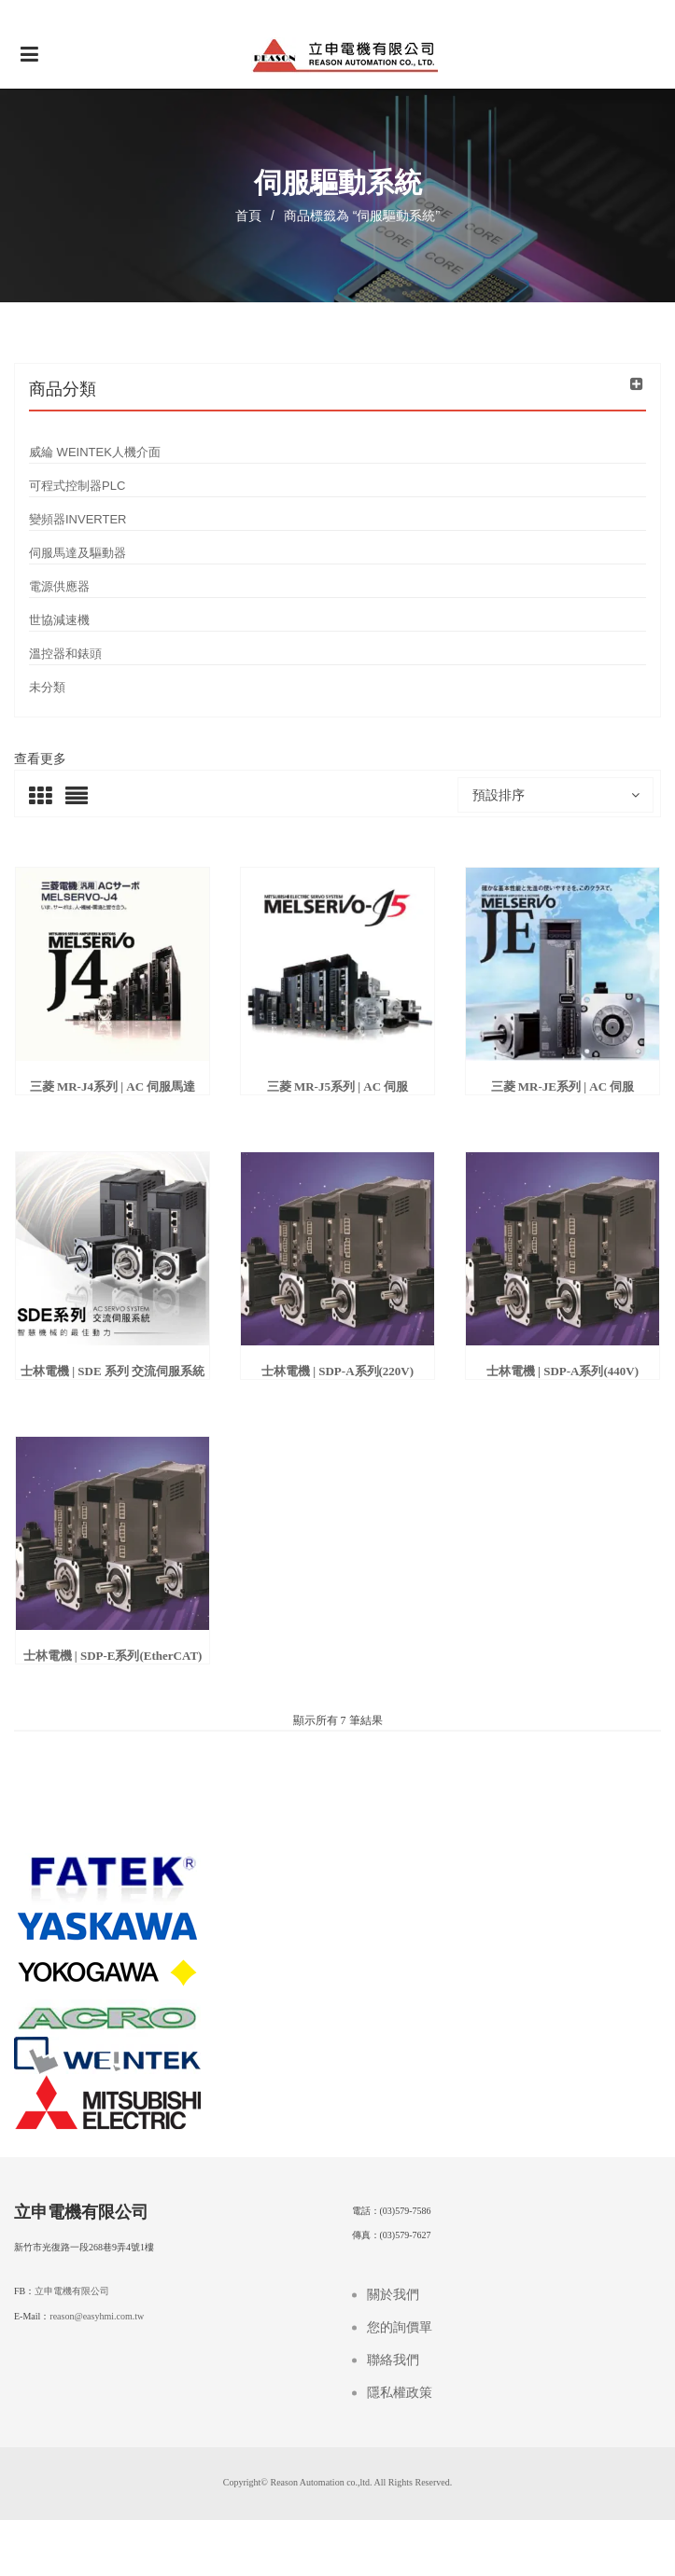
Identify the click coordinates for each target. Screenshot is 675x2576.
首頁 (248, 215)
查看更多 (40, 758)
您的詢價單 (399, 2327)
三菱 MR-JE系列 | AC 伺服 (563, 1086)
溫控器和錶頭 (65, 654)
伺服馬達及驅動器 (77, 553)
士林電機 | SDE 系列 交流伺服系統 (112, 1371)
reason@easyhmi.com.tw (96, 2316)
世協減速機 (59, 620)
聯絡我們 (393, 2360)
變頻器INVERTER (78, 519)
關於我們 (393, 2295)
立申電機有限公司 (72, 2291)
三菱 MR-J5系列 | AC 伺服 (338, 1086)
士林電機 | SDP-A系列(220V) (337, 1371)
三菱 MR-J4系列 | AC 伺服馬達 (113, 1086)
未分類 (47, 687)
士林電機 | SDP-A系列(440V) (562, 1371)
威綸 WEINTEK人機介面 (95, 452)
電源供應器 (59, 586)
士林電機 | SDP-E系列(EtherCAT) (113, 1656)
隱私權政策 (399, 2393)
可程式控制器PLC (77, 486)
